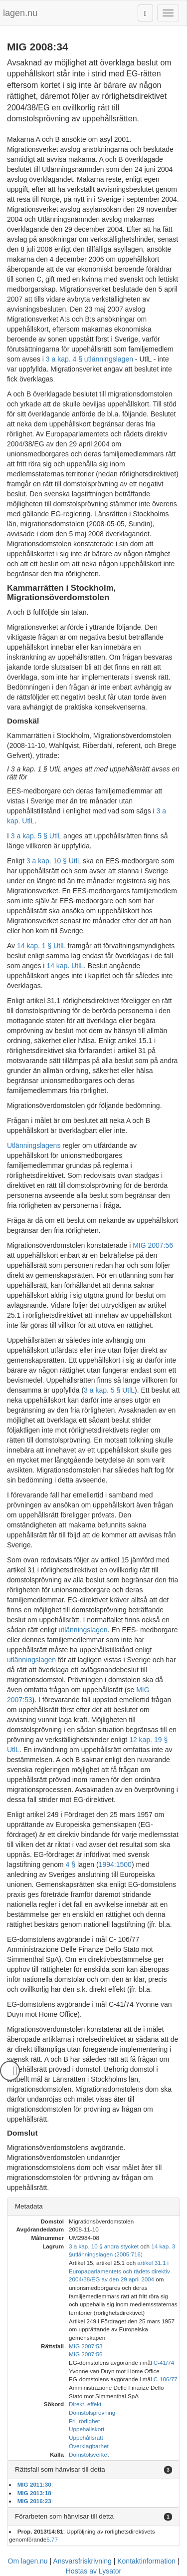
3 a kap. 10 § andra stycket (104, 2246)
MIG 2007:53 (85, 2346)
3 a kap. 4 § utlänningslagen (89, 359)
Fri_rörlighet (84, 2421)
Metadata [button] (29, 2206)
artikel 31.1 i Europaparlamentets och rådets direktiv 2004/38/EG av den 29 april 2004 (119, 2270)
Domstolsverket (89, 2454)
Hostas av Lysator (94, 2571)
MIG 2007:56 (153, 1245)
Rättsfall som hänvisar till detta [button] (60, 2469)
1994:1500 (115, 1864)
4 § (70, 1864)
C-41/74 (164, 2362)
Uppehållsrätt (86, 2437)
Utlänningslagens (33, 1145)
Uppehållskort (86, 2429)
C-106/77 (166, 2379)
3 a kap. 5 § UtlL (36, 836)
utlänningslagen (83, 1630)
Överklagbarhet (89, 2446)
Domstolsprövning (92, 2412)
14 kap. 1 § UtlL (41, 946)
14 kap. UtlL (65, 966)
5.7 (50, 2539)
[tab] (93, 2206)
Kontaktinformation (146, 2561)
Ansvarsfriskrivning (82, 2561)
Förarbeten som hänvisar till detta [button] (64, 2516)
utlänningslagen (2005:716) (107, 2254)
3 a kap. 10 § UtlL (53, 861)
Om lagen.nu (28, 2561)
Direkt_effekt (85, 2404)
